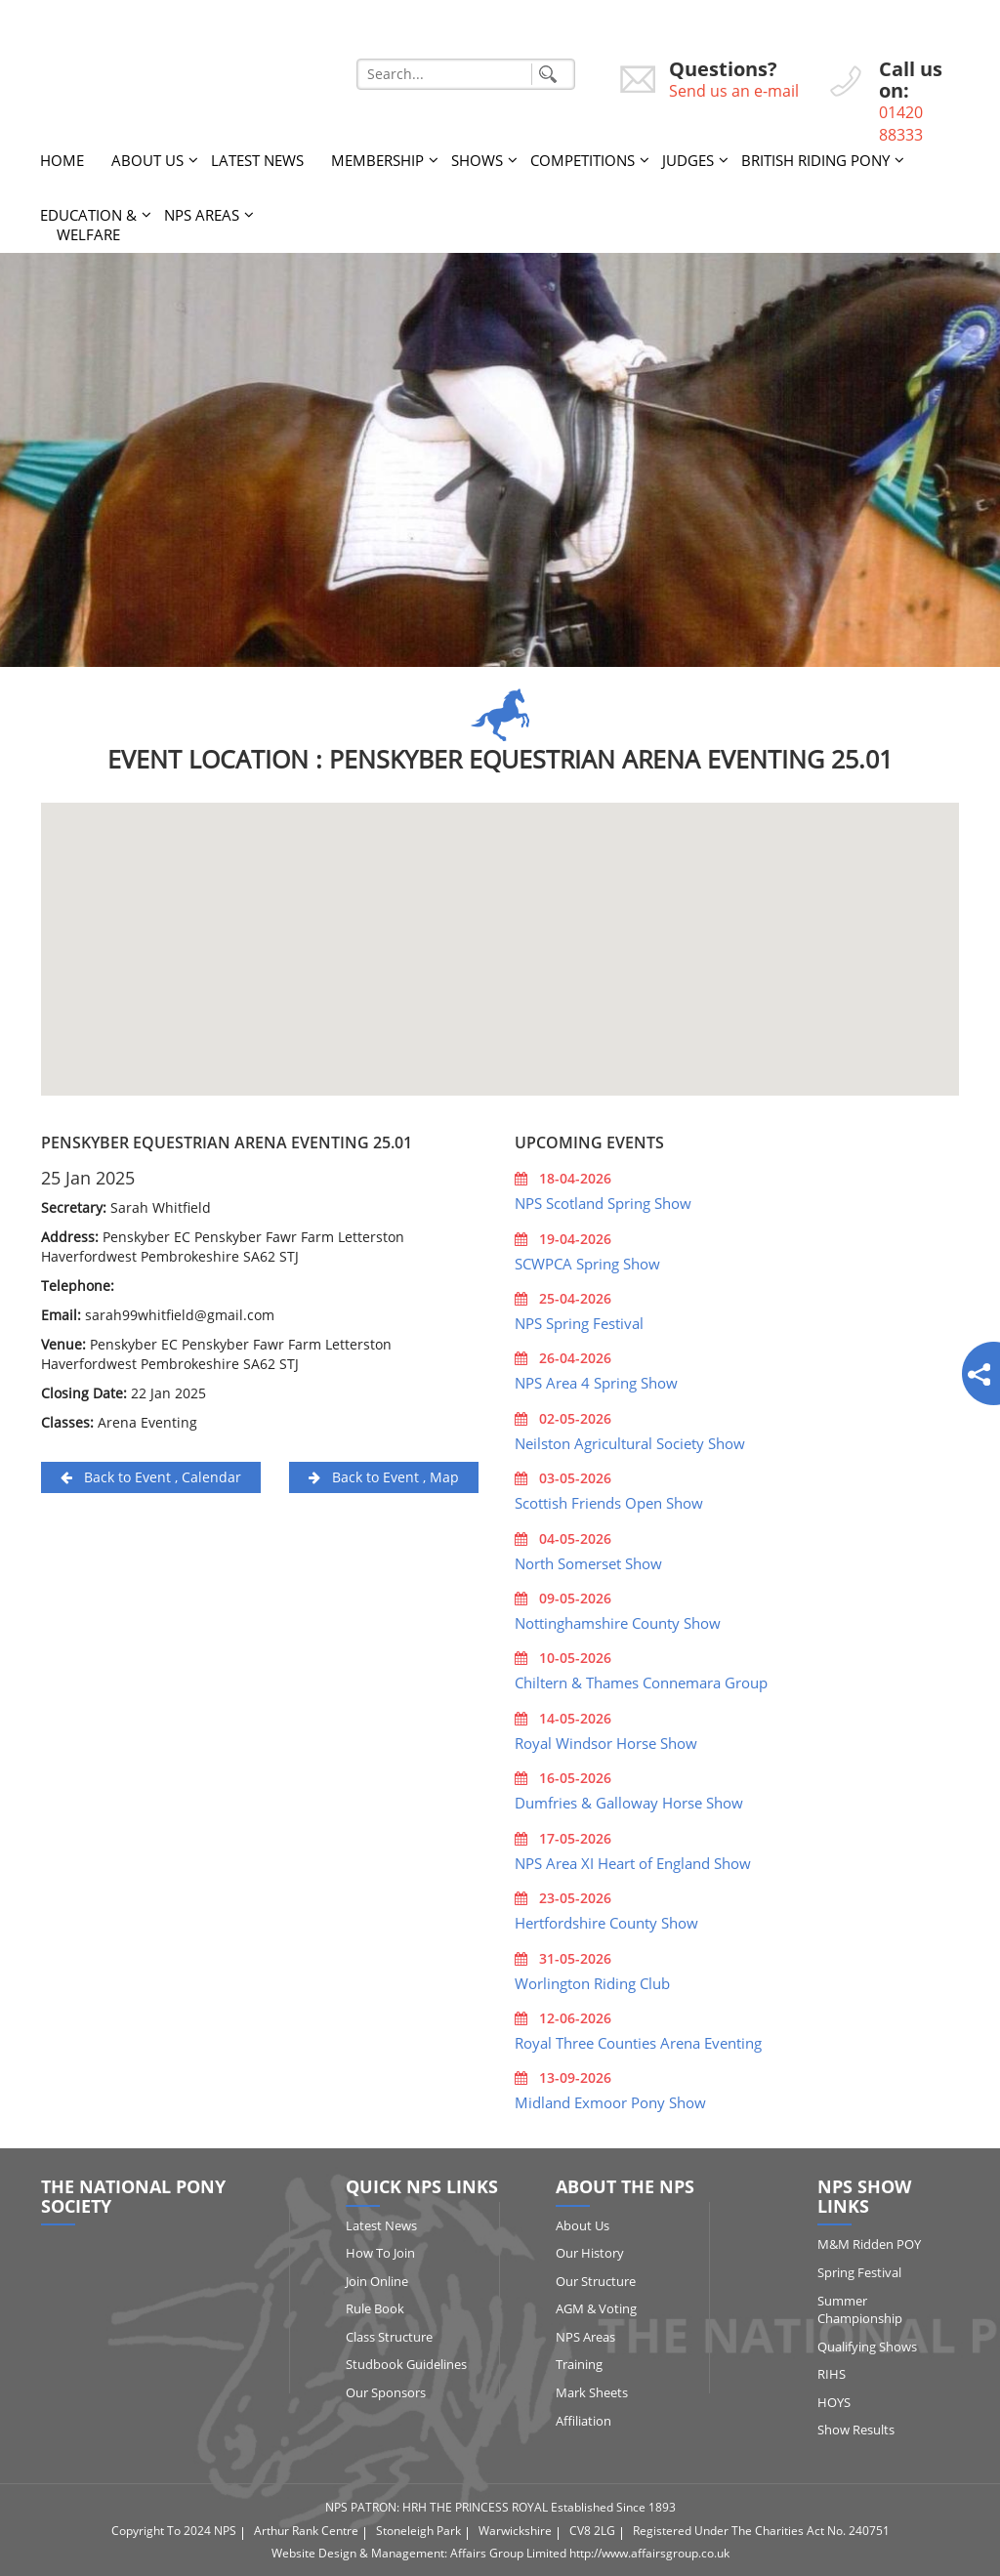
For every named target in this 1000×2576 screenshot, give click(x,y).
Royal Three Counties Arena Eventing (638, 2043)
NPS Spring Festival (579, 1323)
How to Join (380, 2253)
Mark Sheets (592, 2392)
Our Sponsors (386, 2392)
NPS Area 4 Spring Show (596, 1382)
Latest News (257, 160)
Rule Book (375, 2308)
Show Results (856, 2429)
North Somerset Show (588, 1563)
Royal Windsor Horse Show (606, 1743)
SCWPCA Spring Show (587, 1263)
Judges (688, 160)
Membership (377, 160)
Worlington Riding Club (592, 1983)
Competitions (582, 160)
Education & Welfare (88, 224)
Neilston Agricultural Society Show (630, 1443)
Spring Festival (859, 2272)
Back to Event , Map (384, 1477)
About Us (147, 160)
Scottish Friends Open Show (609, 1503)
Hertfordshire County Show (606, 1922)
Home (62, 160)
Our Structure (596, 2281)
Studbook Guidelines (406, 2364)
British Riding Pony (815, 160)
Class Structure (389, 2337)
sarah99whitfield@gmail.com (179, 1315)
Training (579, 2364)
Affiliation (583, 2421)
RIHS (831, 2374)
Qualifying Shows (867, 2346)
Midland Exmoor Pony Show (610, 2102)
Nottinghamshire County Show (618, 1623)
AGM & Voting (596, 2308)
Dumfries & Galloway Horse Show (629, 1802)
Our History (590, 2253)
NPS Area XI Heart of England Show (633, 1863)
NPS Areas (201, 215)
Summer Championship (859, 2310)
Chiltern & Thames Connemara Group (641, 1682)
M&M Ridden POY (869, 2244)
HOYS (834, 2402)
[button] (500, 931)
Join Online (377, 2281)
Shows (477, 160)
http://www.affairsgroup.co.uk (649, 2553)
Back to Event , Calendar (151, 1477)
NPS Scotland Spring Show (603, 1203)
